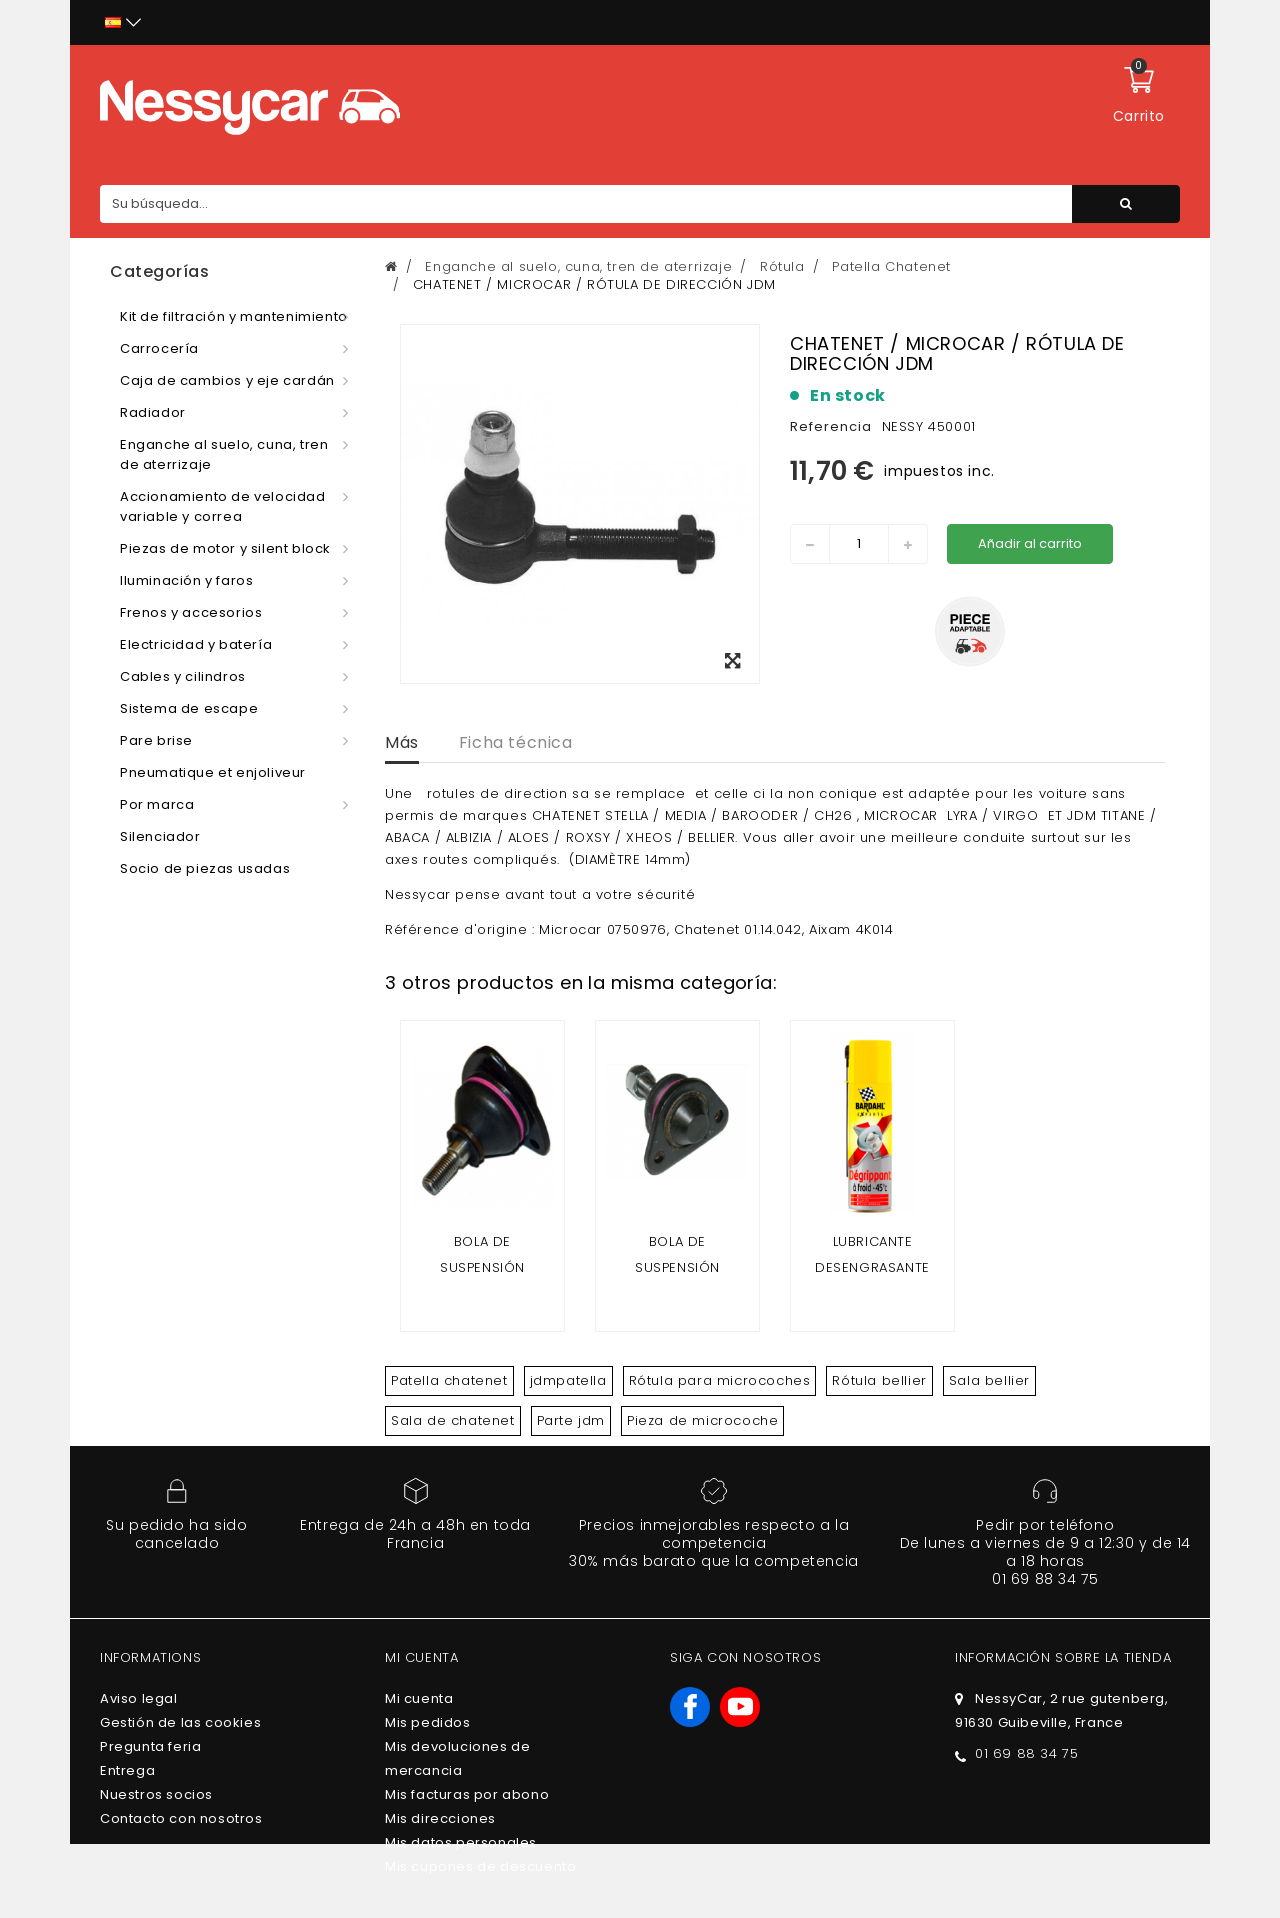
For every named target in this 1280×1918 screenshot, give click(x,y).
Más (402, 742)
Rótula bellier (879, 1380)
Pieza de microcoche (702, 1420)
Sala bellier (989, 1380)
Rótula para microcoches (720, 1380)
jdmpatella (568, 1380)
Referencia (831, 426)
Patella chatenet (449, 1380)
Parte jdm (571, 1420)
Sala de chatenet (453, 1420)
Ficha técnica (516, 742)
